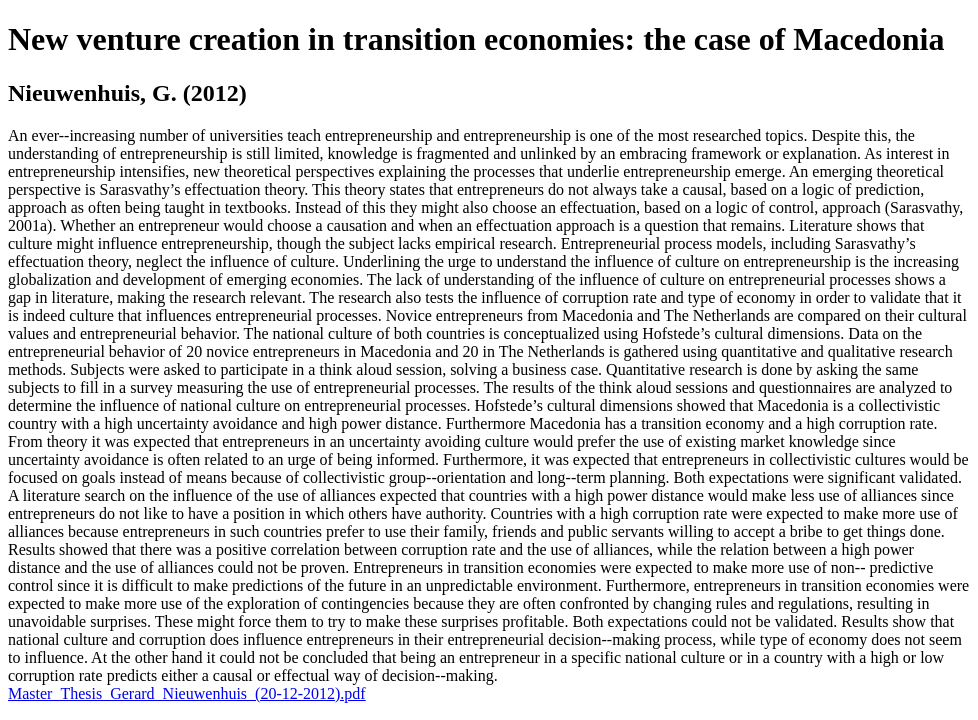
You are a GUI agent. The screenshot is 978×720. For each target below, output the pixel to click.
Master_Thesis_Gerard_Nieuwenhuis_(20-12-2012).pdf (187, 693)
